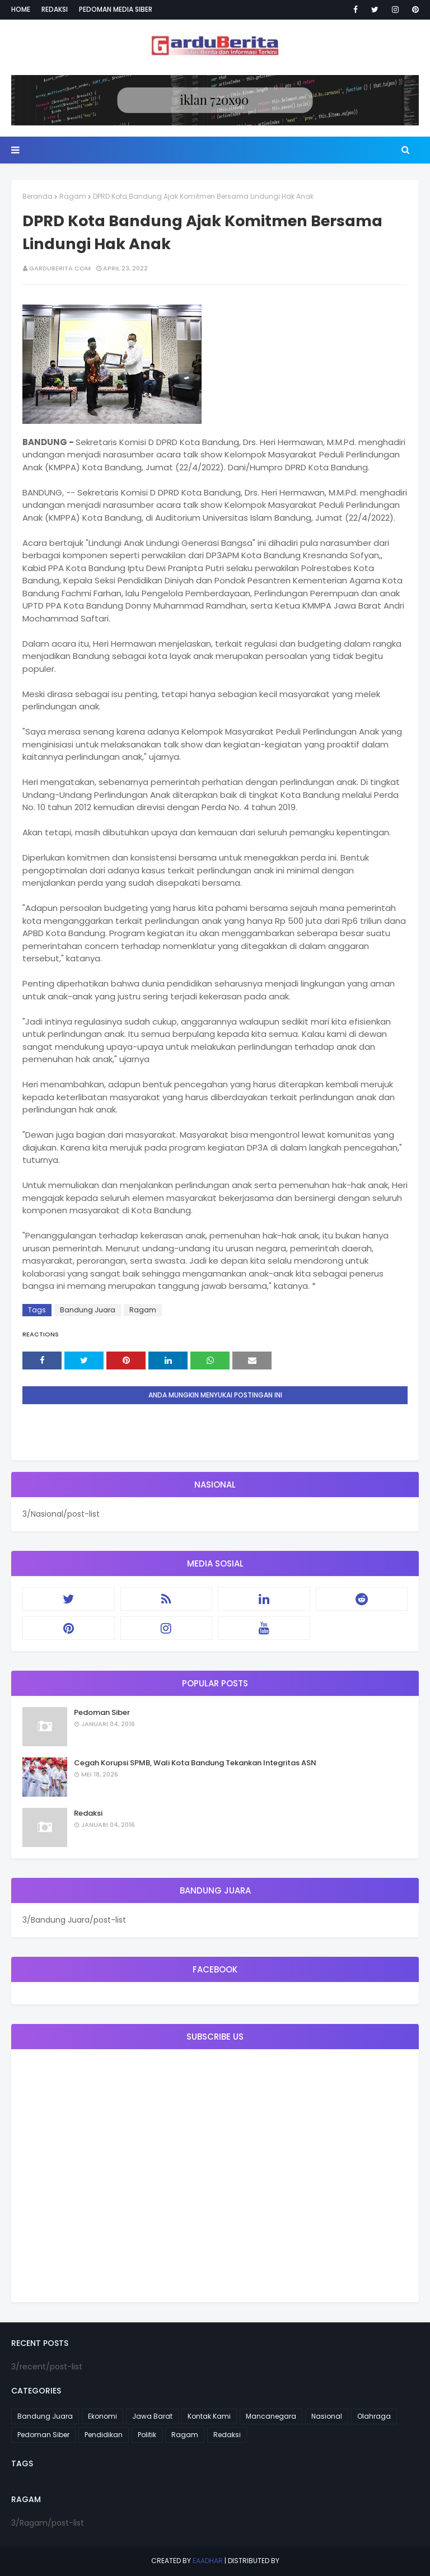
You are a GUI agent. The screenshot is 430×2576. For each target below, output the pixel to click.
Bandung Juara (87, 1310)
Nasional (326, 2416)
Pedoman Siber (102, 1712)
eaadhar (208, 2560)
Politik (147, 2434)
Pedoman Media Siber (115, 9)
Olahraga (374, 2416)
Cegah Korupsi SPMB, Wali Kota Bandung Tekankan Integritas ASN (195, 1762)
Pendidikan (104, 2434)
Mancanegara (271, 2416)
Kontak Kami (209, 2416)
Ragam (72, 196)
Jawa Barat (152, 2416)
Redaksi (54, 9)
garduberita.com (60, 268)
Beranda (37, 196)
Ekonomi (102, 2416)
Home (20, 9)
